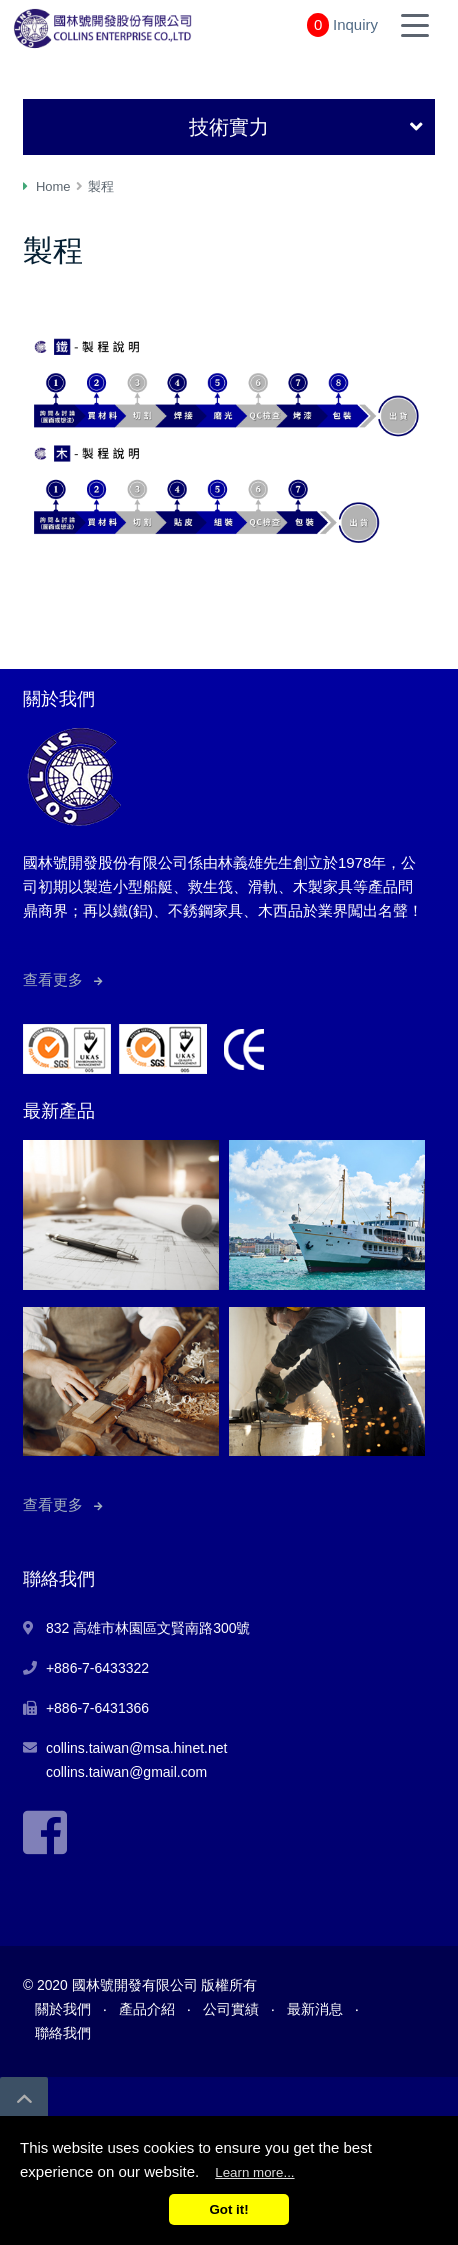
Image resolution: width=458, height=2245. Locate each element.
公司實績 (231, 2009)
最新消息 (315, 2009)
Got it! (228, 2209)
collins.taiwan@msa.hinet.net (137, 1748)
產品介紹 (147, 2009)
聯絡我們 (63, 2033)
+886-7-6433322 (97, 1668)
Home (53, 186)
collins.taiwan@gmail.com (126, 1772)
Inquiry (355, 24)
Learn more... (254, 2172)
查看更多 (53, 979)
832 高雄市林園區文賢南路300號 (148, 1628)
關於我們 (63, 2009)
